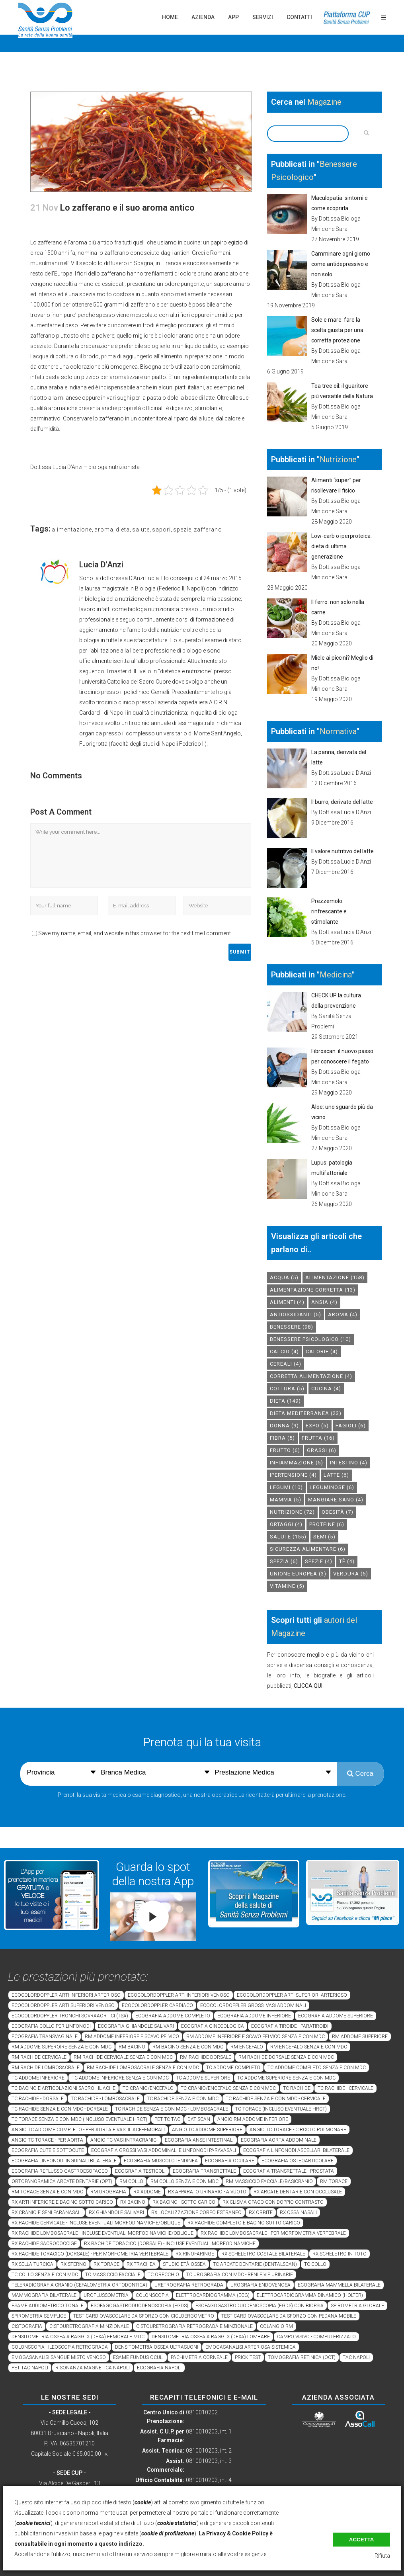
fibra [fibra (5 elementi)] (282, 1438)
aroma (103, 529)
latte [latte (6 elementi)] (336, 1475)
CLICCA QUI (308, 1686)
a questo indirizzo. (119, 2544)
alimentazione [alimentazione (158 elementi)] (335, 1277)
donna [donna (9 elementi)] (284, 1426)
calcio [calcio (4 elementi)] (284, 1351)
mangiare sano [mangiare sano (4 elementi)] (335, 1500)
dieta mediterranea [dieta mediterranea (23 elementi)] (306, 1413)
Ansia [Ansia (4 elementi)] (324, 1302)
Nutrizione (338, 459)
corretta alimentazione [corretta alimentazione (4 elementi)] (311, 1376)
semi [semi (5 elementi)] (324, 1537)
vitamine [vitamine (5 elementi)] (287, 1586)
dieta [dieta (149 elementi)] (285, 1401)
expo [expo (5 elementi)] (317, 1426)
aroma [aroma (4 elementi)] (342, 1314)
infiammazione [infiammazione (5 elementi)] (296, 1463)
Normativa (338, 731)
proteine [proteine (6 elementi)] (326, 1524)
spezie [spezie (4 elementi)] (318, 1561)
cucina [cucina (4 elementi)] (326, 1389)
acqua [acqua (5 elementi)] (284, 1277)
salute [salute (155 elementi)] (288, 1537)
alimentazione (72, 529)
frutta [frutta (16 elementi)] (318, 1438)
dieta (123, 529)
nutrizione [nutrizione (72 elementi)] (292, 1512)
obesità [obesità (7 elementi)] (337, 1512)
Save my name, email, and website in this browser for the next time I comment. (135, 933)
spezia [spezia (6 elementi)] (284, 1561)
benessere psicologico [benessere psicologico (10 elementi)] (310, 1339)
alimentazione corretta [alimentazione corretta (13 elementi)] (312, 1290)
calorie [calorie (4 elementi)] (322, 1351)
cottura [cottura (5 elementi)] (287, 1389)
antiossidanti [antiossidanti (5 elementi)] (295, 1314)
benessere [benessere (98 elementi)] (291, 1327)
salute (141, 529)
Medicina (336, 974)
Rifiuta (382, 2556)
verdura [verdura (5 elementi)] (350, 1574)
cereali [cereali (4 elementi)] (285, 1364)
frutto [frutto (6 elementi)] (285, 1450)
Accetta (361, 2540)
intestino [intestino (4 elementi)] (348, 1463)
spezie (182, 529)
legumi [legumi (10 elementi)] (286, 1487)
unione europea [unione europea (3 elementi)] (298, 1574)
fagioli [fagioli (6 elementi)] (351, 1426)
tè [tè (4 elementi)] (347, 1561)
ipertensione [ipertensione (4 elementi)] (293, 1475)
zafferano (208, 529)
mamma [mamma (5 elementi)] (285, 1500)
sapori (161, 529)
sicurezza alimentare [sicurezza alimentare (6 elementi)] (307, 1549)
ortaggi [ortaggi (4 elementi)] (286, 1524)
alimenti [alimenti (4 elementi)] (287, 1302)
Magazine (324, 102)
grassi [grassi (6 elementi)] (321, 1450)
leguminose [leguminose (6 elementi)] (332, 1487)
